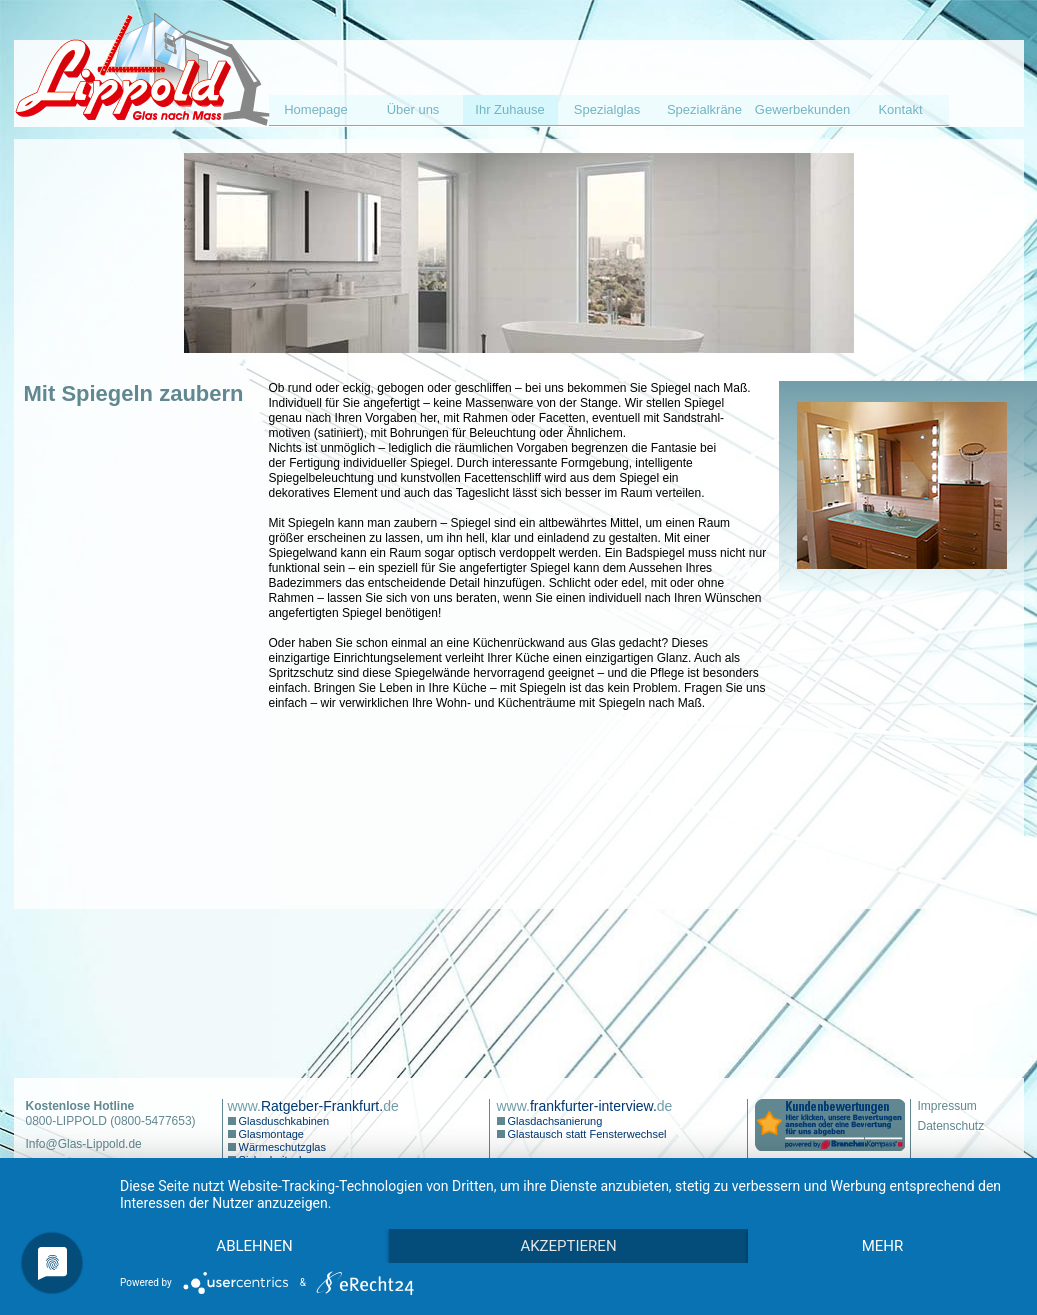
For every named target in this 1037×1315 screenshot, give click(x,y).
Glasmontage (270, 1134)
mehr (883, 1246)
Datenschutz (951, 1126)
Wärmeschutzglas (281, 1147)
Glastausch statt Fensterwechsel (586, 1134)
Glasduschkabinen (283, 1121)
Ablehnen (254, 1246)
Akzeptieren (568, 1246)
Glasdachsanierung (554, 1121)
